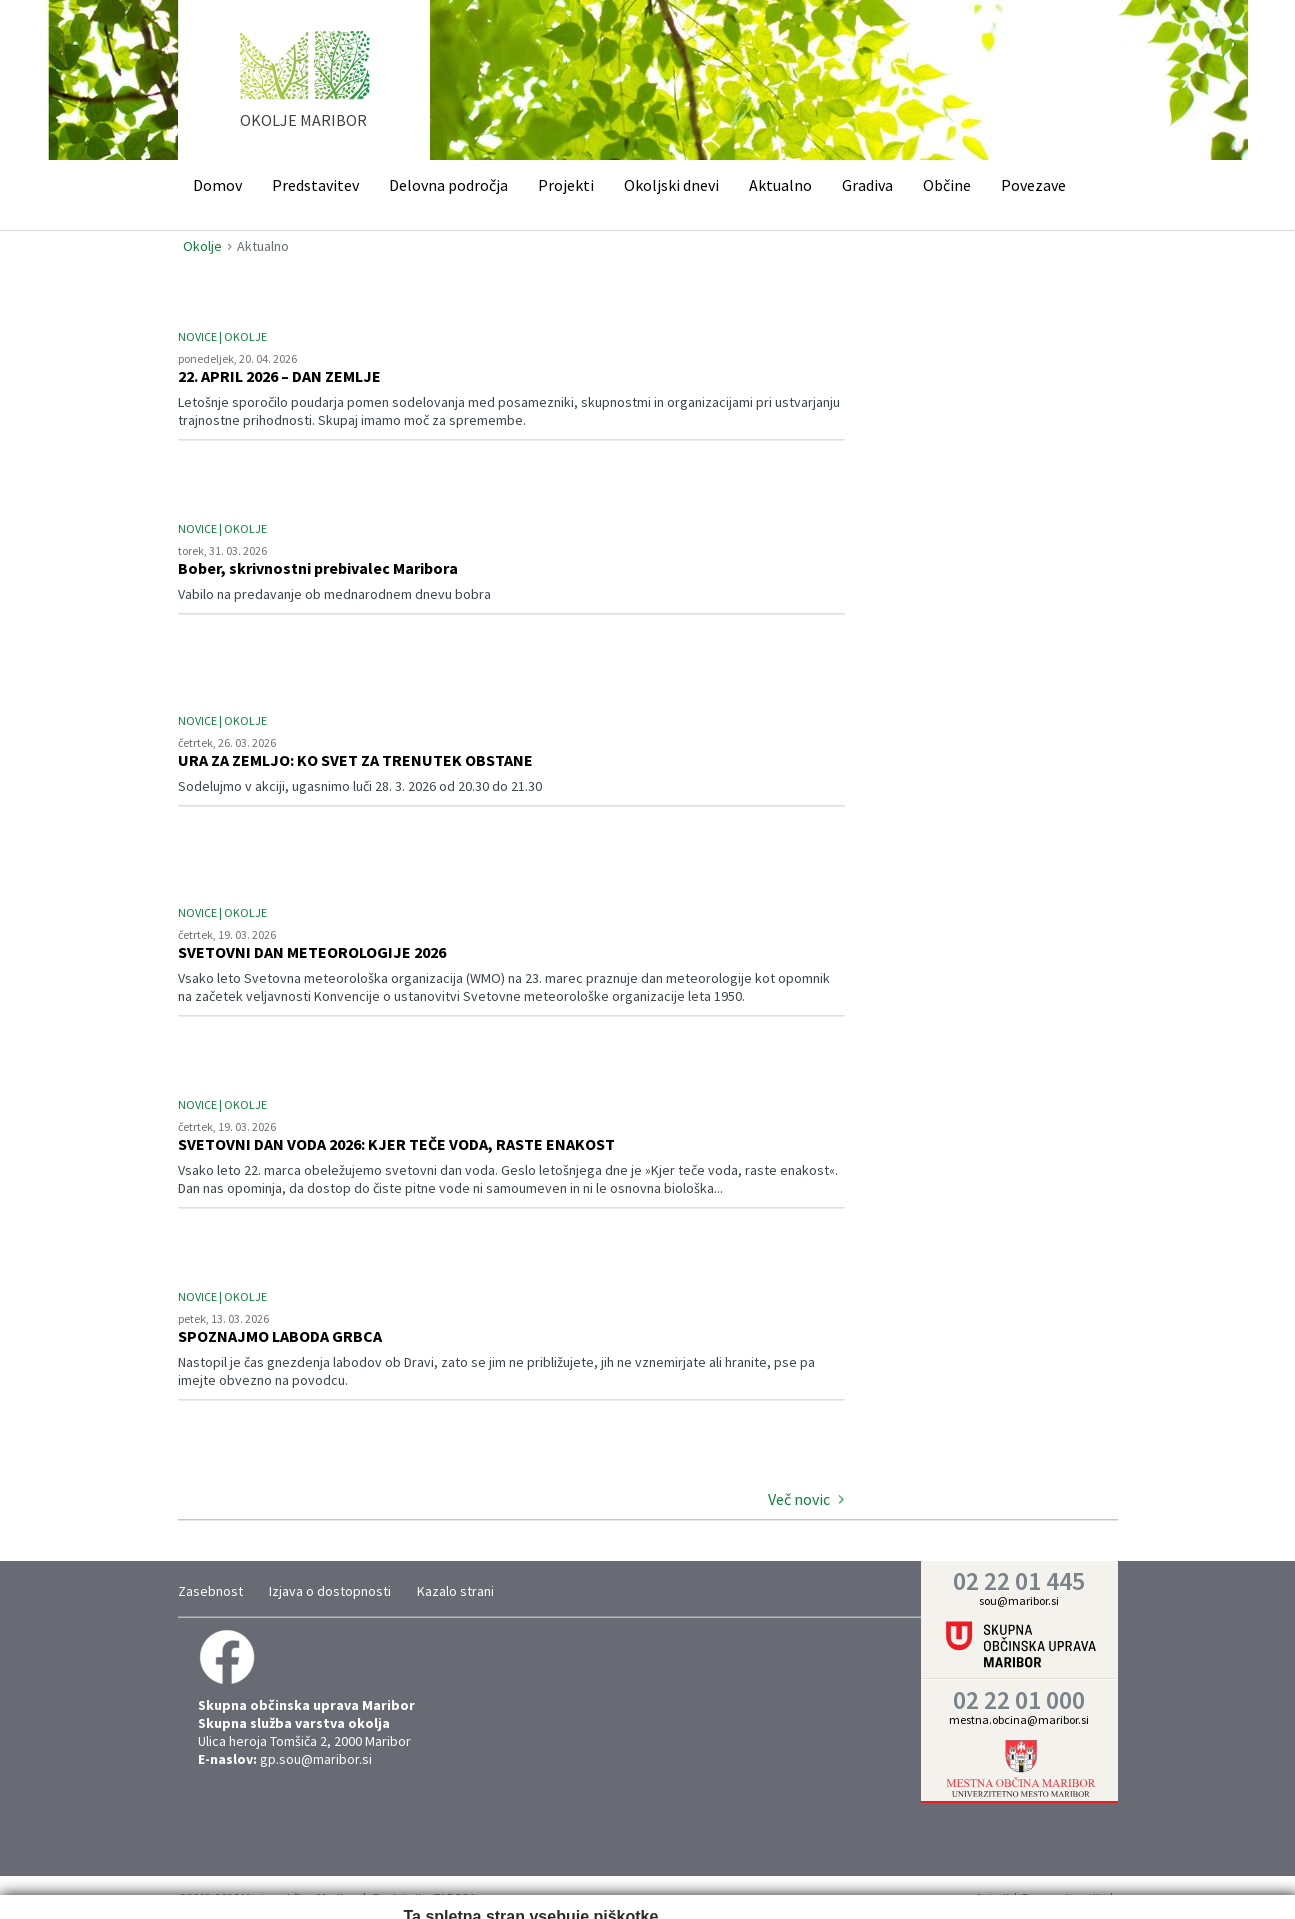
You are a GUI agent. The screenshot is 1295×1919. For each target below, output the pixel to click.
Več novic (799, 1499)
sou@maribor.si (1019, 1600)
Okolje (202, 246)
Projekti (566, 185)
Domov (217, 185)
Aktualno (780, 185)
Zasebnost (210, 1591)
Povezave (1033, 185)
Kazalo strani (455, 1591)
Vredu (912, 1881)
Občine (947, 185)
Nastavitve (474, 1883)
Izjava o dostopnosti (330, 1591)
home (304, 89)
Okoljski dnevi (671, 185)
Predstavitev (315, 185)
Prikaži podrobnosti (723, 1883)
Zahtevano (387, 1883)
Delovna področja (448, 185)
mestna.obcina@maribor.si (1019, 1719)
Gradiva (867, 185)
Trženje (633, 1883)
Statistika (557, 1883)
